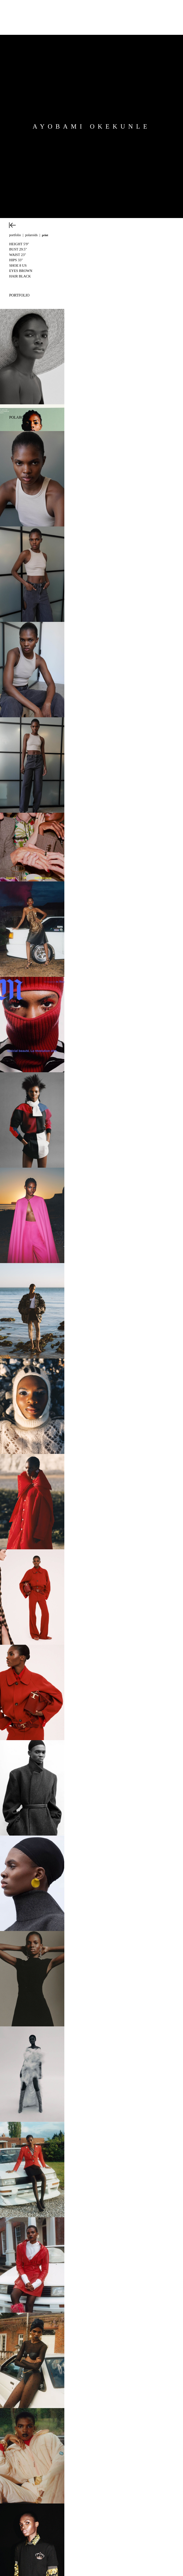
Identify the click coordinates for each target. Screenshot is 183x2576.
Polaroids (31, 235)
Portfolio (15, 235)
